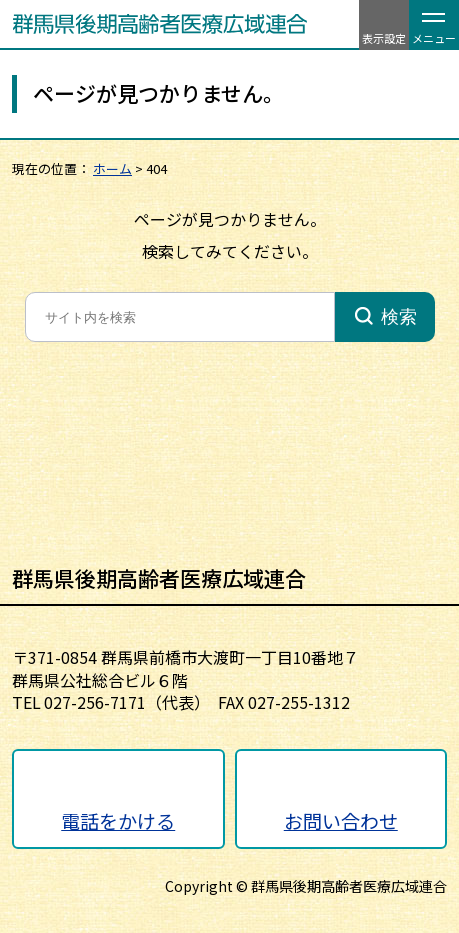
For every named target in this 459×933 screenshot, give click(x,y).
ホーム (112, 168)
